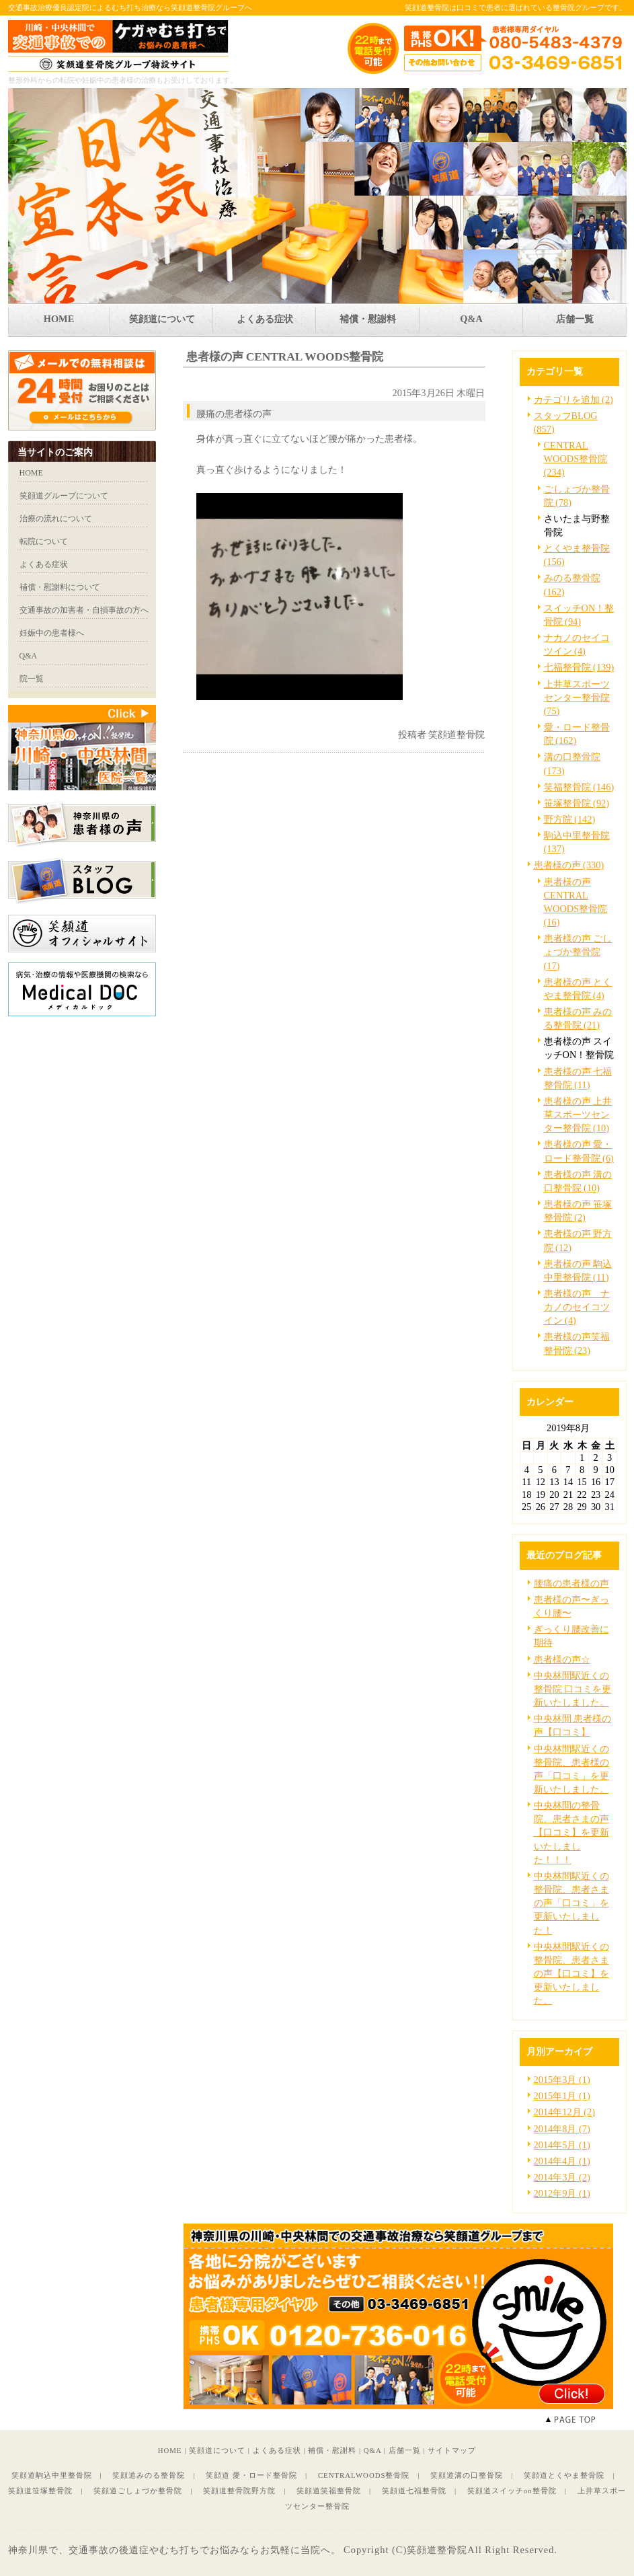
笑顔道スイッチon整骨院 (512, 2491)
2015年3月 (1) (562, 2079)
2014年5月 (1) (562, 2144)
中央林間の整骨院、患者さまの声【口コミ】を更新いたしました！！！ (571, 1832)
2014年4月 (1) (562, 2161)
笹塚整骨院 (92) (577, 803)
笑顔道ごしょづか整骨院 (137, 2491)
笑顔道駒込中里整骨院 (51, 2475)
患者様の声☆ (562, 1659)
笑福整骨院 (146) (579, 787)
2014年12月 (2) (565, 2112)
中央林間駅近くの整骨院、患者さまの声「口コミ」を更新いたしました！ (571, 1903)
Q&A (372, 2450)
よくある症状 (277, 2450)
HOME (170, 2450)
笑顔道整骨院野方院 (239, 2491)
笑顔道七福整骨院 (414, 2491)
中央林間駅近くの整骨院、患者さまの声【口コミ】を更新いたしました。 (571, 1973)
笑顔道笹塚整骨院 (40, 2491)
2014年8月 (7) (562, 2128)
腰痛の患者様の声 (571, 1583)
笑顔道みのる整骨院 (148, 2475)
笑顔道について (217, 2450)
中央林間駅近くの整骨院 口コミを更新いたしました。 (573, 1689)
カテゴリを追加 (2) (573, 399)
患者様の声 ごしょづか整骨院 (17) (578, 952)
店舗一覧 (405, 2450)
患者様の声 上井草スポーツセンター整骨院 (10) (578, 1114)
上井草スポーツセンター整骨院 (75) (577, 697)
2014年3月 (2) (562, 2177)
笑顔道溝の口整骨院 (466, 2475)
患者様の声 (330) (569, 865)
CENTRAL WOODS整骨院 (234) (576, 459)
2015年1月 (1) (562, 2095)
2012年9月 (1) (562, 2193)
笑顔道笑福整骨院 (328, 2491)
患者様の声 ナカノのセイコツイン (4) (577, 1307)
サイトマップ (452, 2450)
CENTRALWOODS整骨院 (364, 2475)
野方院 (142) (570, 819)
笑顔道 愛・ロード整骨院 (251, 2475)
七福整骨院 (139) (579, 667)
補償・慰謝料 (332, 2450)
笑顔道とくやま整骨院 (564, 2475)
